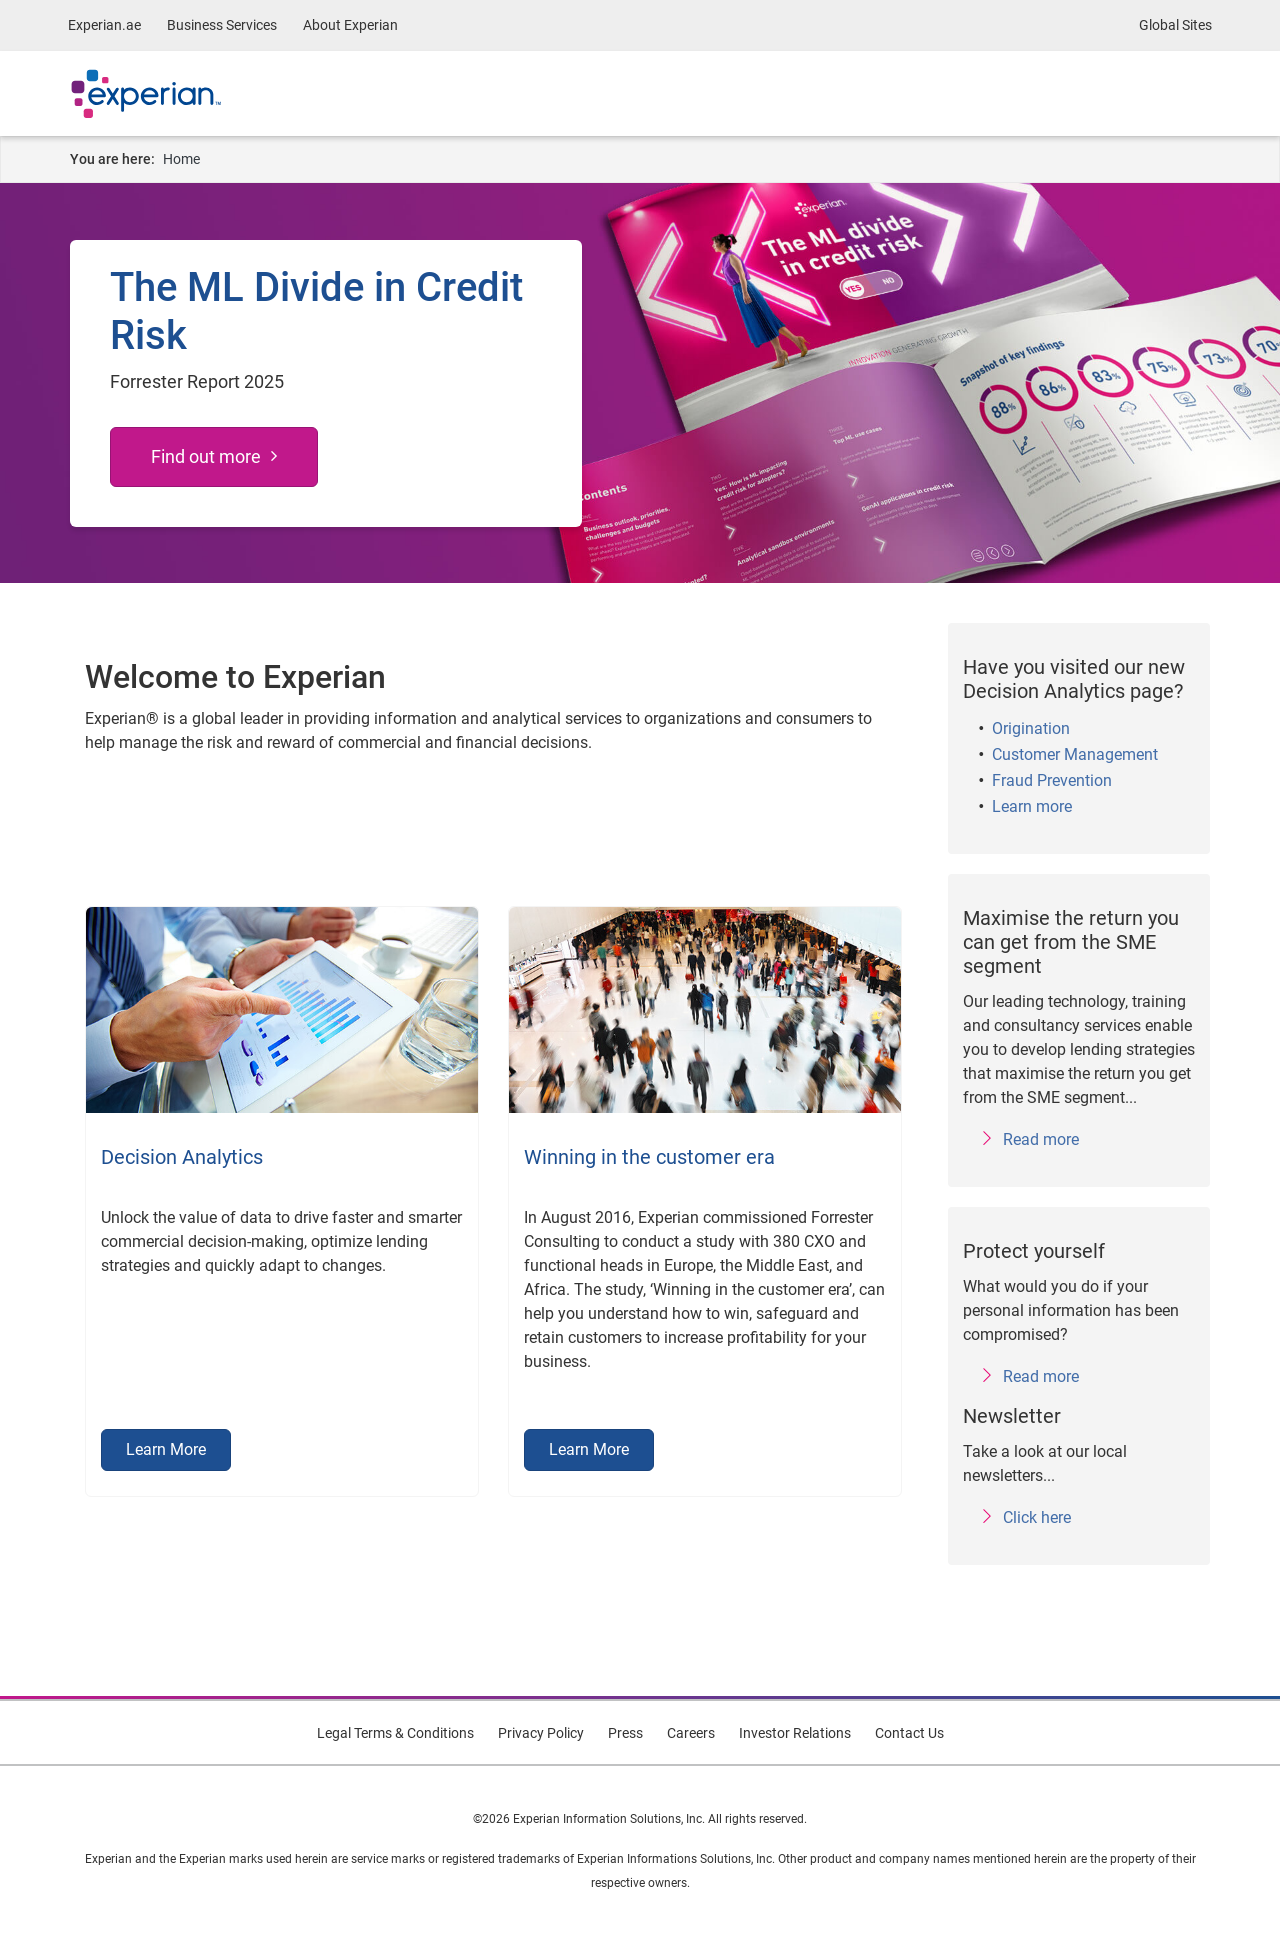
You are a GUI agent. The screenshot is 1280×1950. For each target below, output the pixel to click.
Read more (1041, 1139)
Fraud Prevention (1052, 780)
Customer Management (1075, 754)
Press (625, 1733)
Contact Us (909, 1733)
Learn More (166, 1449)
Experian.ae (104, 25)
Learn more (1032, 806)
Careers (691, 1733)
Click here (1037, 1517)
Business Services (222, 25)
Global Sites (1175, 25)
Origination (1031, 728)
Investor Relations (795, 1733)
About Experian (350, 25)
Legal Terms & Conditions (395, 1733)
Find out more (206, 456)
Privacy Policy (541, 1733)
